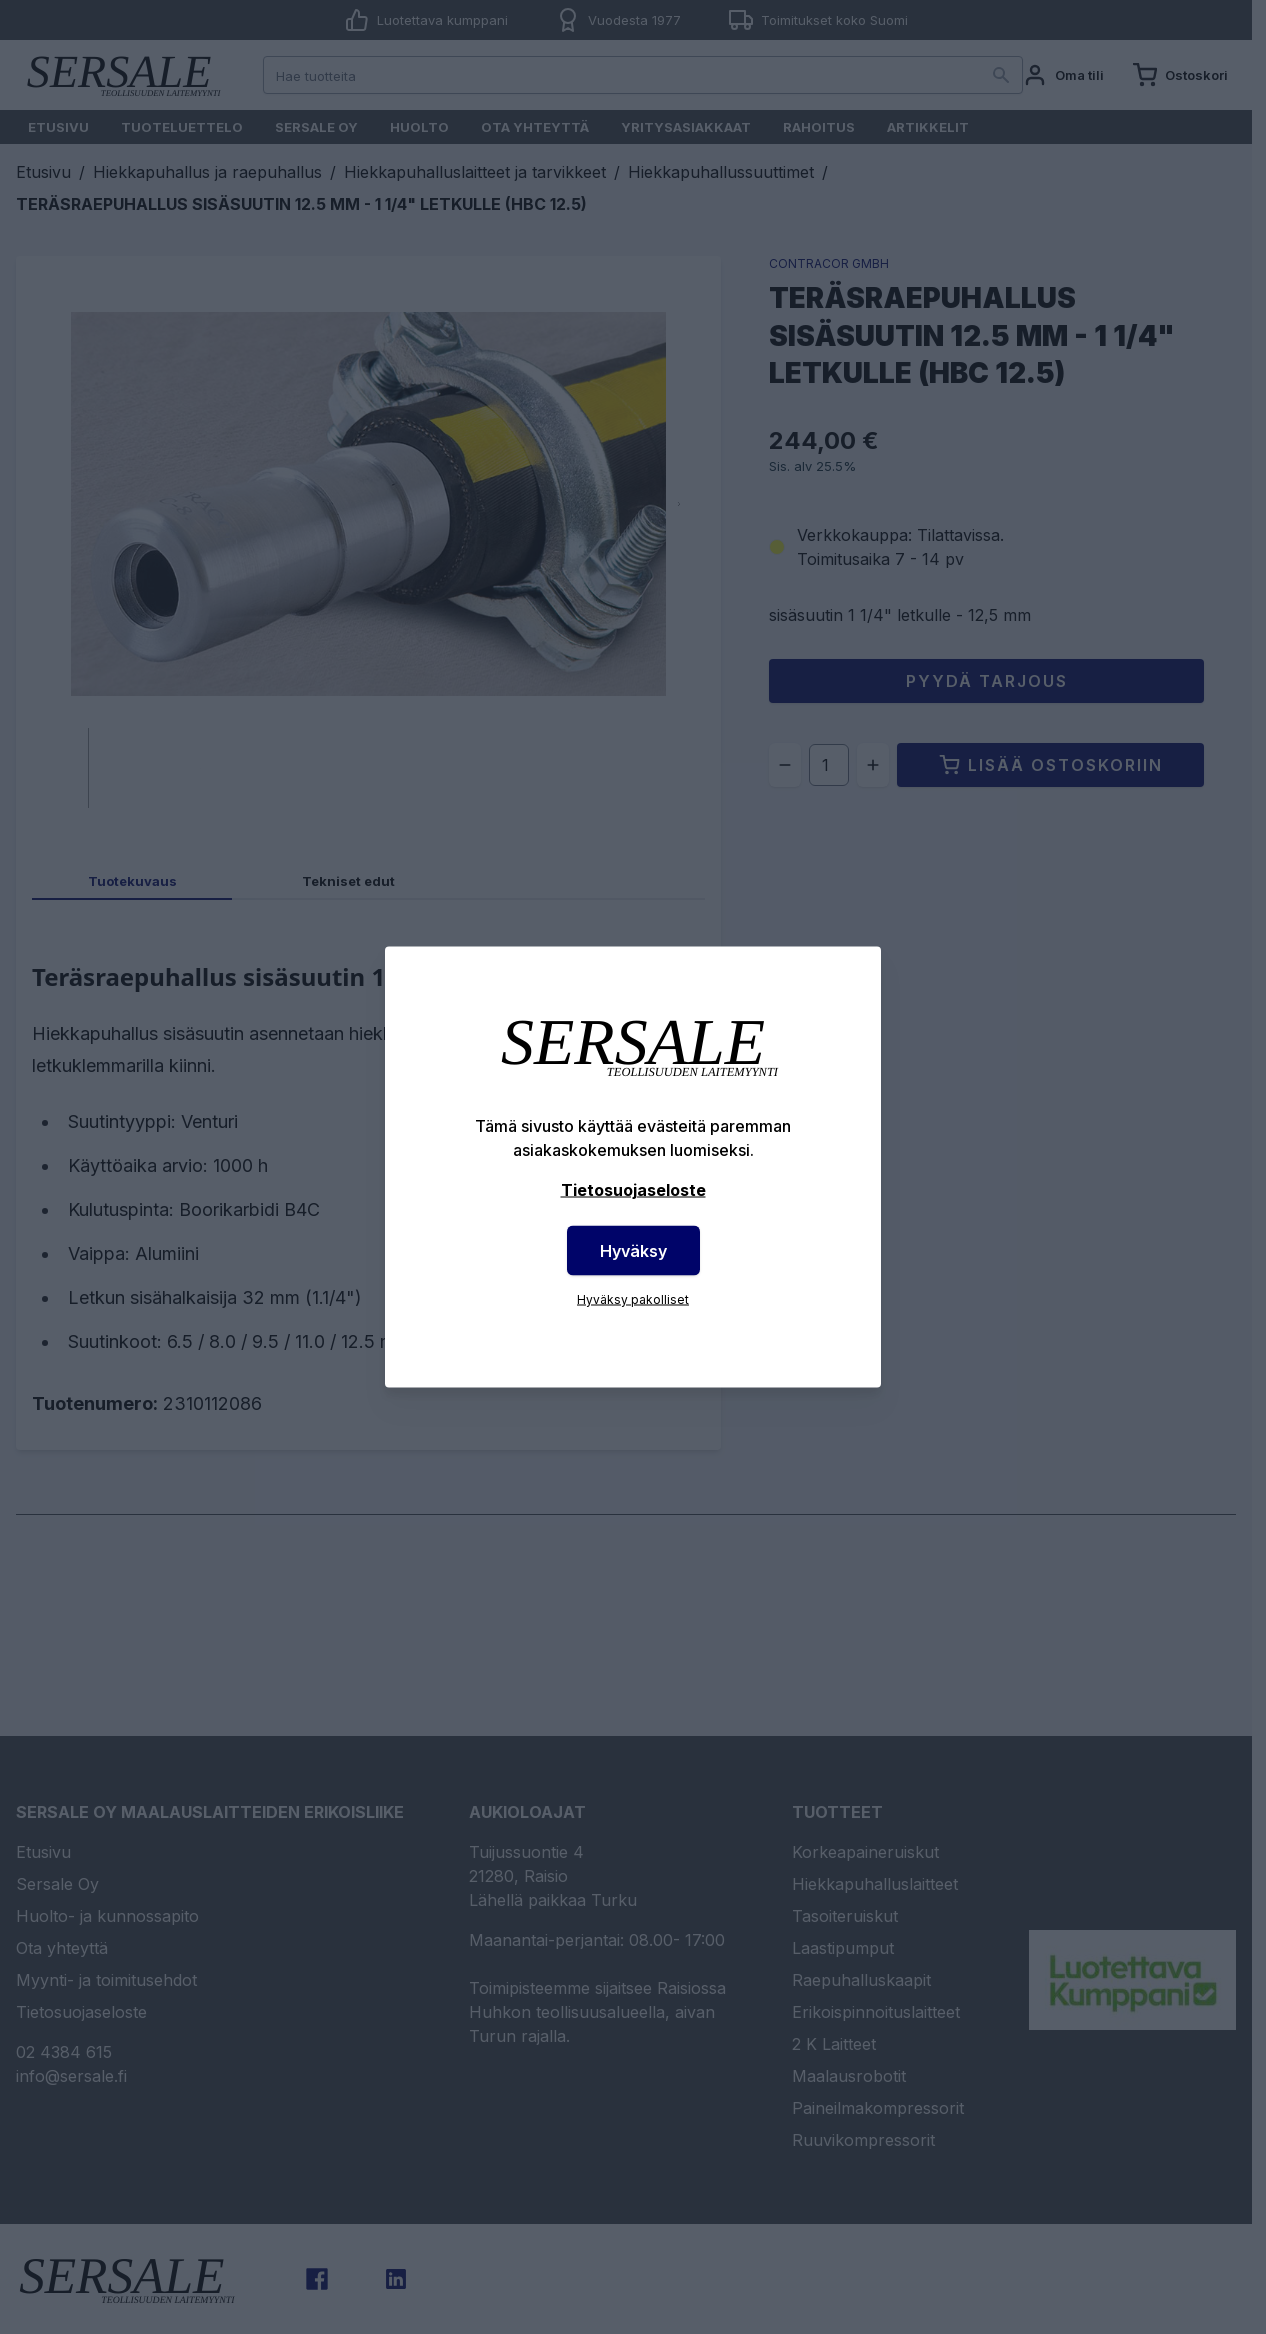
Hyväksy (633, 1251)
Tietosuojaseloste (633, 1190)
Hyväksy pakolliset (633, 1299)
